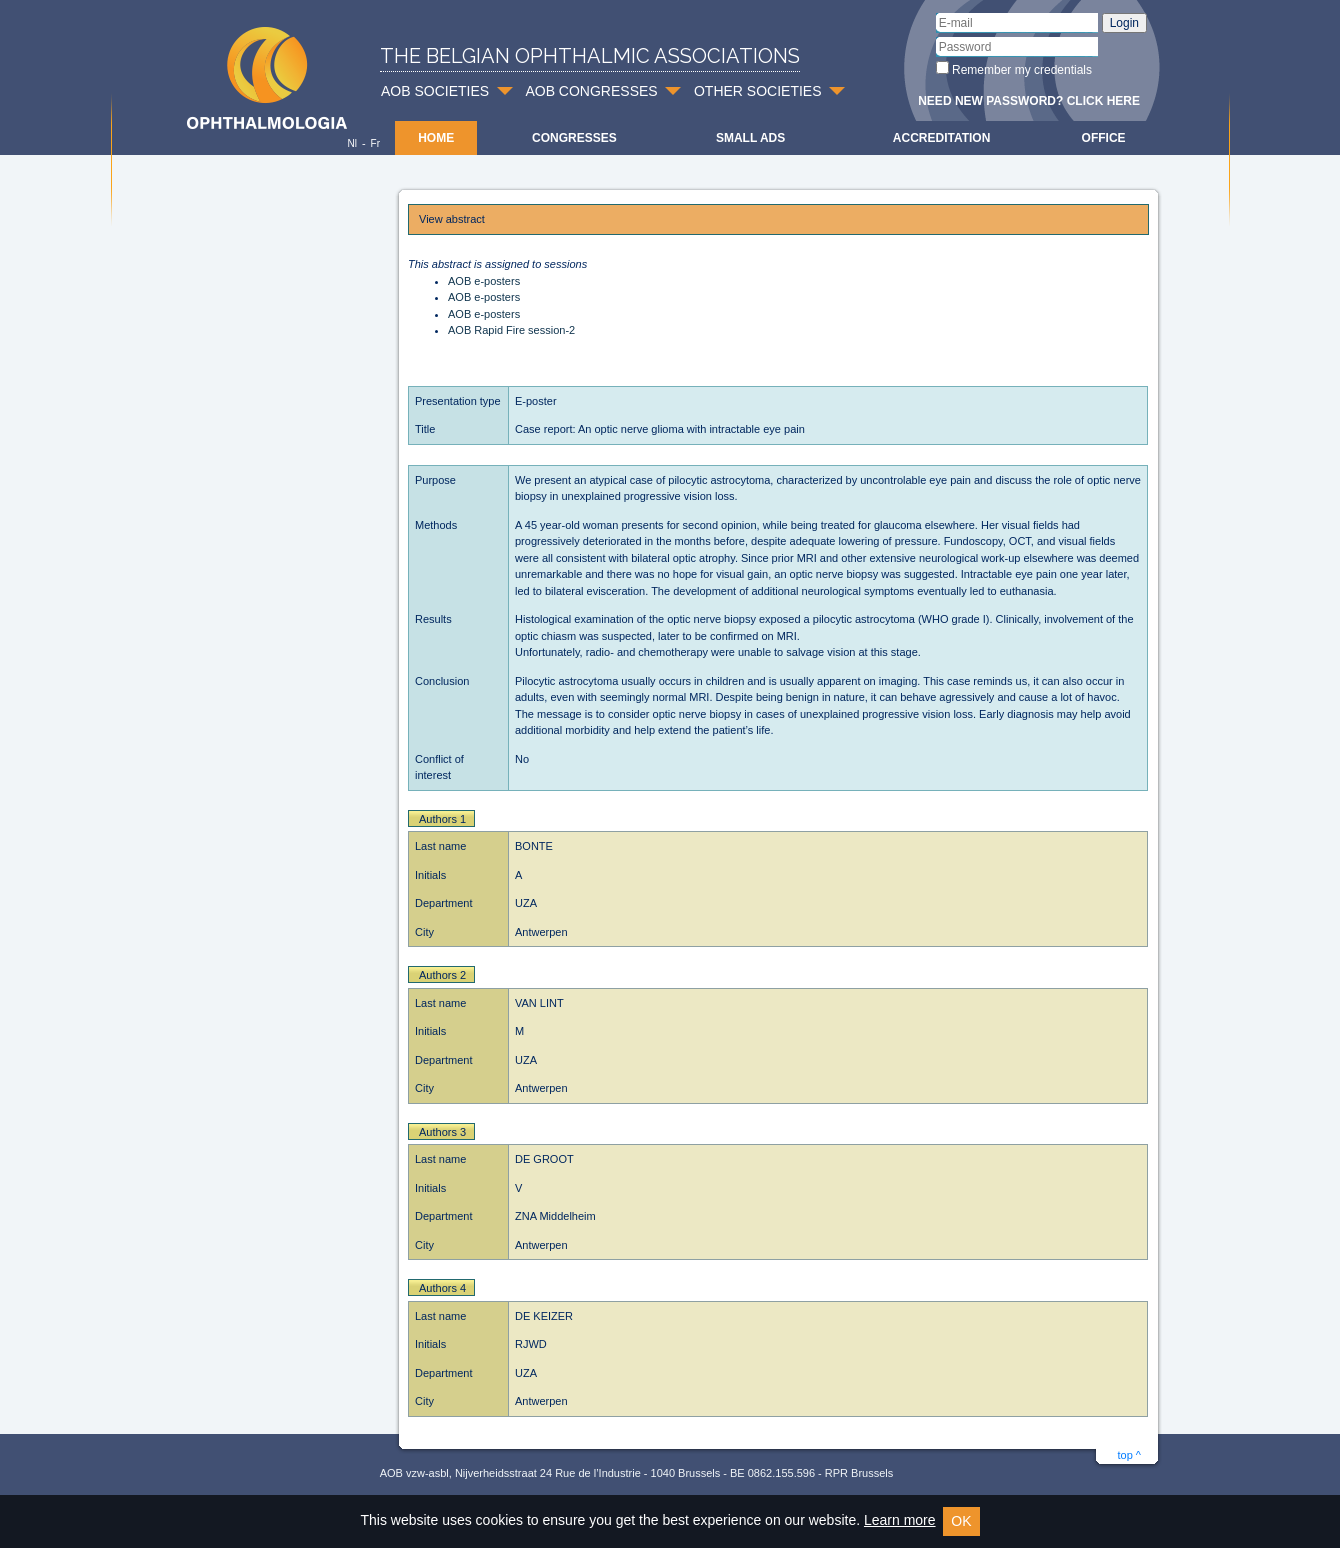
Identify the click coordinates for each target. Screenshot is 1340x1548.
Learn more (900, 1520)
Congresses (574, 138)
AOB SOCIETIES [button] (435, 91)
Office (1104, 138)
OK (961, 1521)
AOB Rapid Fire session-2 (511, 330)
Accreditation (942, 138)
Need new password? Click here (1029, 101)
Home (436, 138)
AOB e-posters (484, 281)
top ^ (1129, 1455)
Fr (375, 143)
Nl (351, 143)
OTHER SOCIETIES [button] (758, 91)
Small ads (750, 138)
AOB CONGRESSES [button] (591, 91)
